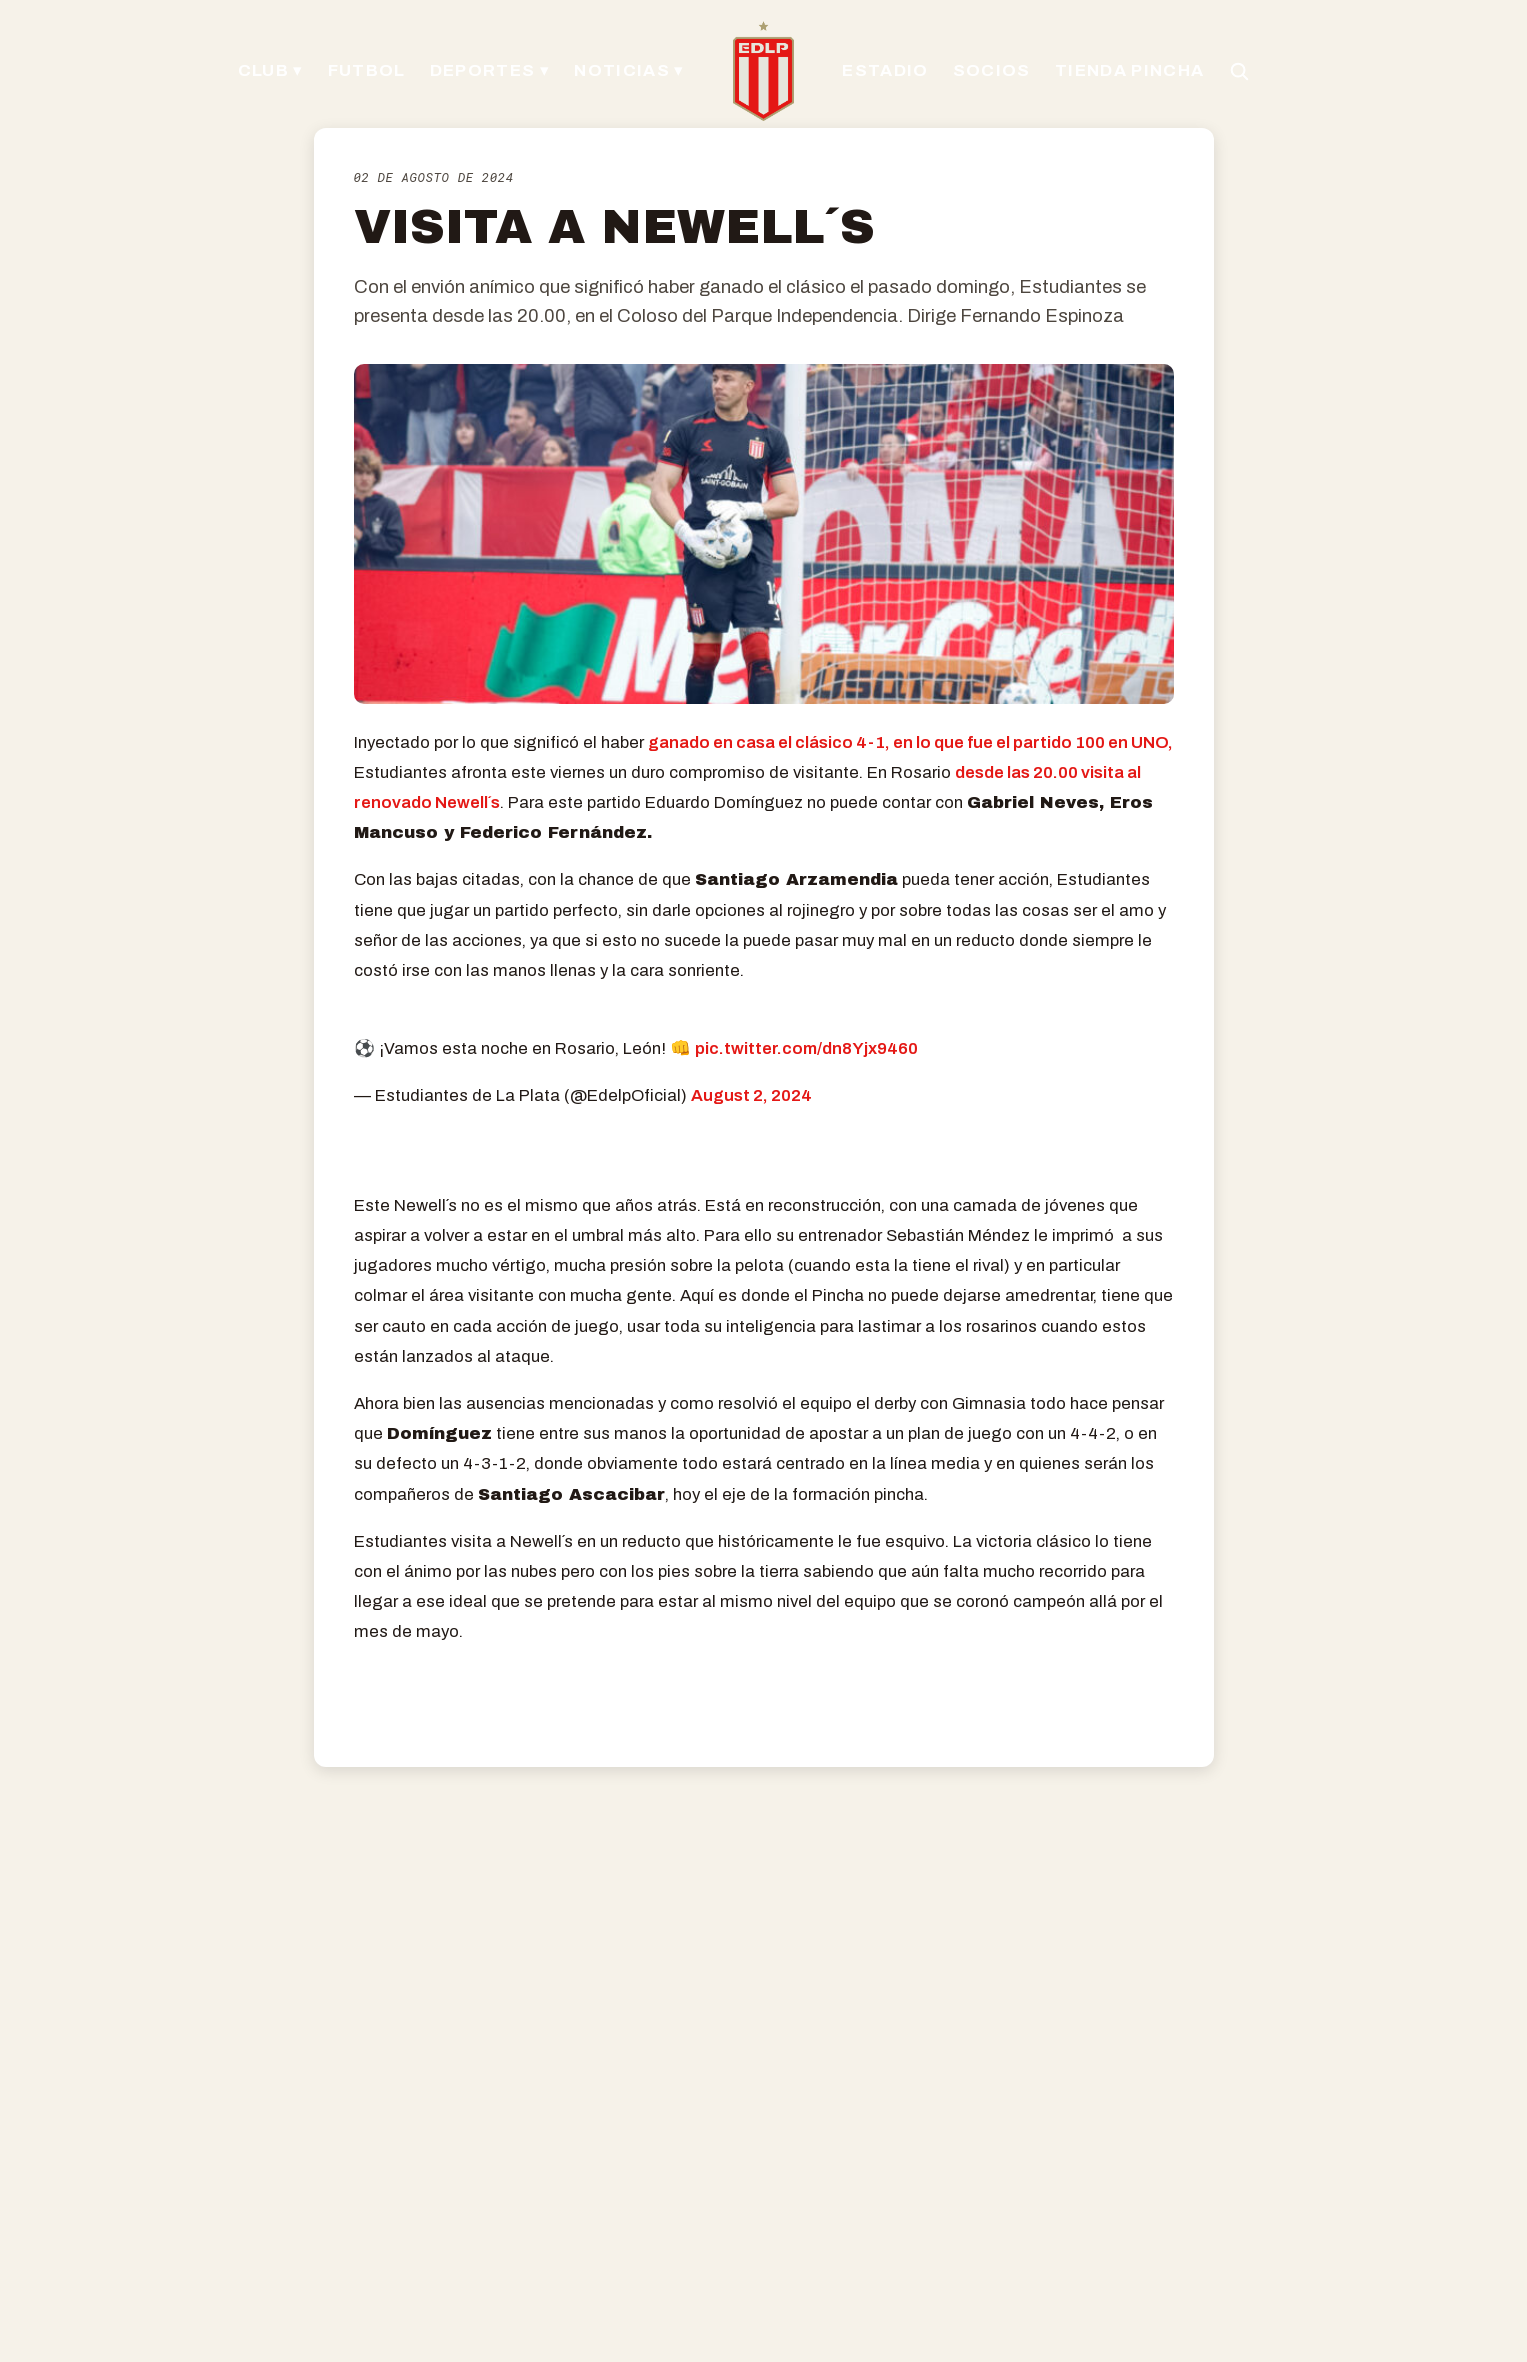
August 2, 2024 (751, 1095)
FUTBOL (367, 70)
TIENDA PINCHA (1129, 70)
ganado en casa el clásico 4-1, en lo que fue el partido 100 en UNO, (910, 742)
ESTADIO (885, 70)
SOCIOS (992, 70)
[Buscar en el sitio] (1239, 71)
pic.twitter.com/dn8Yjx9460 (806, 1048)
